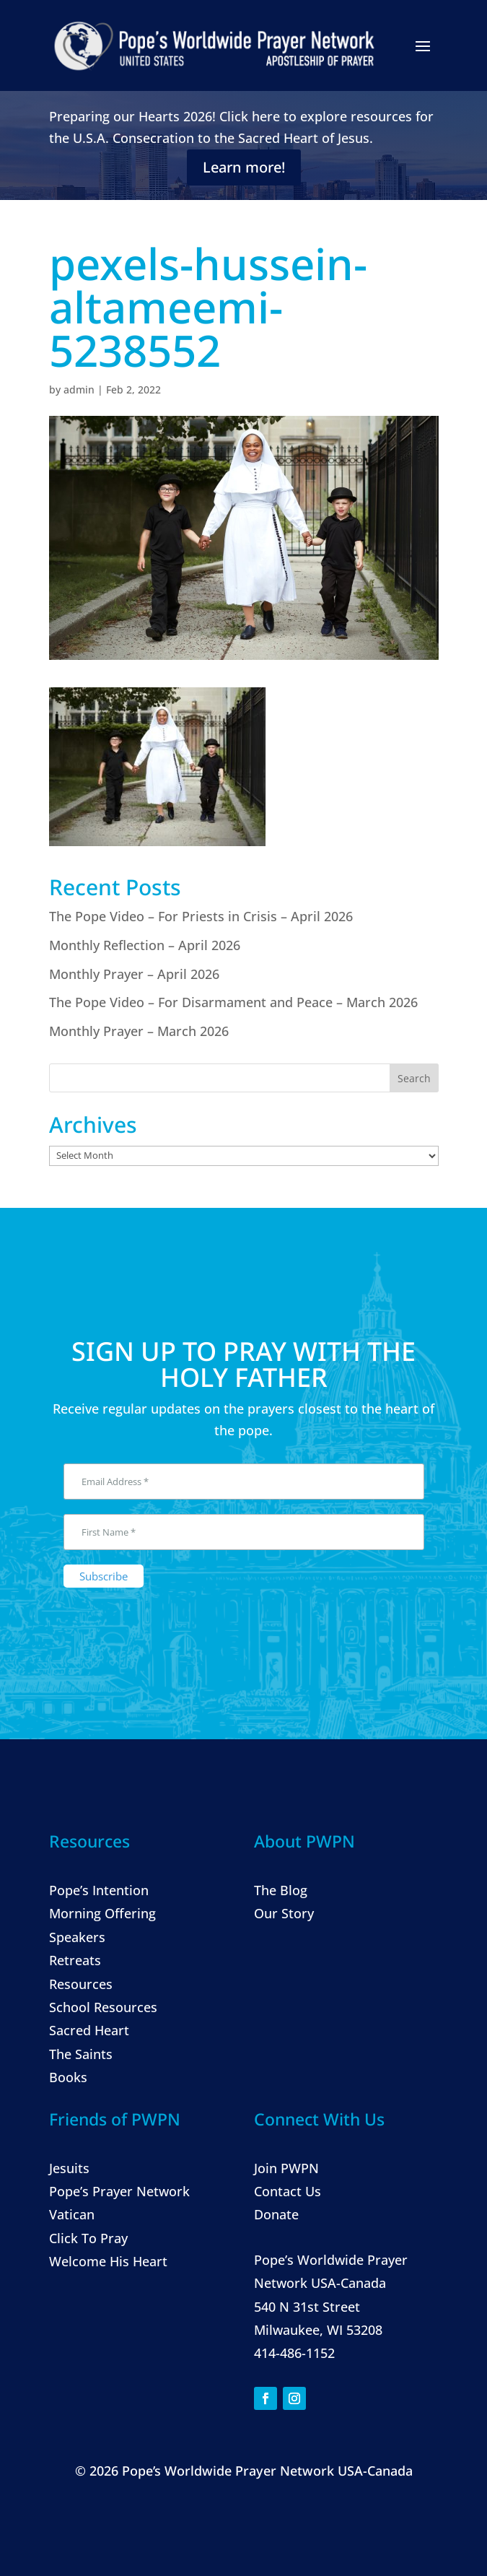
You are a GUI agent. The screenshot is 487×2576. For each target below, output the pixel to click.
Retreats (75, 1960)
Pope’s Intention (99, 1890)
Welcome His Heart (108, 2261)
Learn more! (244, 167)
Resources (81, 1984)
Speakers (77, 1937)
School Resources (103, 2007)
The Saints (81, 2054)
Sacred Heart (89, 2030)
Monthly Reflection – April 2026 (144, 945)
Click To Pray (88, 2238)
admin (79, 389)
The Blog (280, 1890)
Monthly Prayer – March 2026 (139, 1031)
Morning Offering (102, 1913)
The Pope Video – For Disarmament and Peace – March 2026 (233, 1002)
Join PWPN (286, 2168)
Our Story (284, 1913)
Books (68, 2077)
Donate (276, 2214)
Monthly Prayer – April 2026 (134, 974)
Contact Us (287, 2191)
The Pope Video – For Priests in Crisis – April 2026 (201, 916)
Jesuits (69, 2168)
